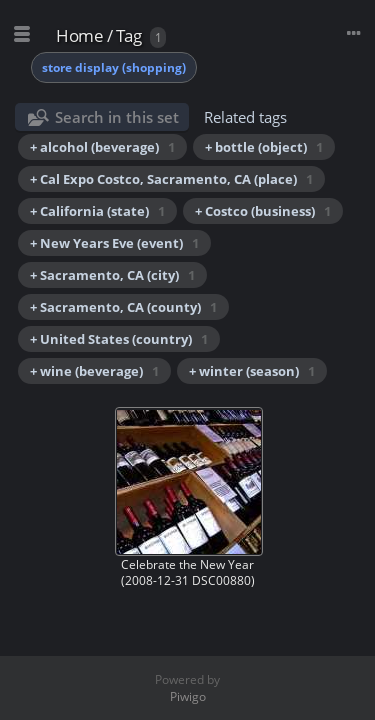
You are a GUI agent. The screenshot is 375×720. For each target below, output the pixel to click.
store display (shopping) (114, 67)
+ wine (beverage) (94, 371)
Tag (129, 35)
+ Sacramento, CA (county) (123, 307)
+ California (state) (97, 211)
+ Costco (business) (263, 211)
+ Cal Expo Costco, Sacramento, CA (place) (171, 179)
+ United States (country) (119, 339)
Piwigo (188, 696)
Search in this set (117, 117)
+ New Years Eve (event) (114, 243)
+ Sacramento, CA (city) (112, 275)
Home (79, 35)
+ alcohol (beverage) (102, 147)
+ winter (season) (252, 371)
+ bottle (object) (264, 147)
